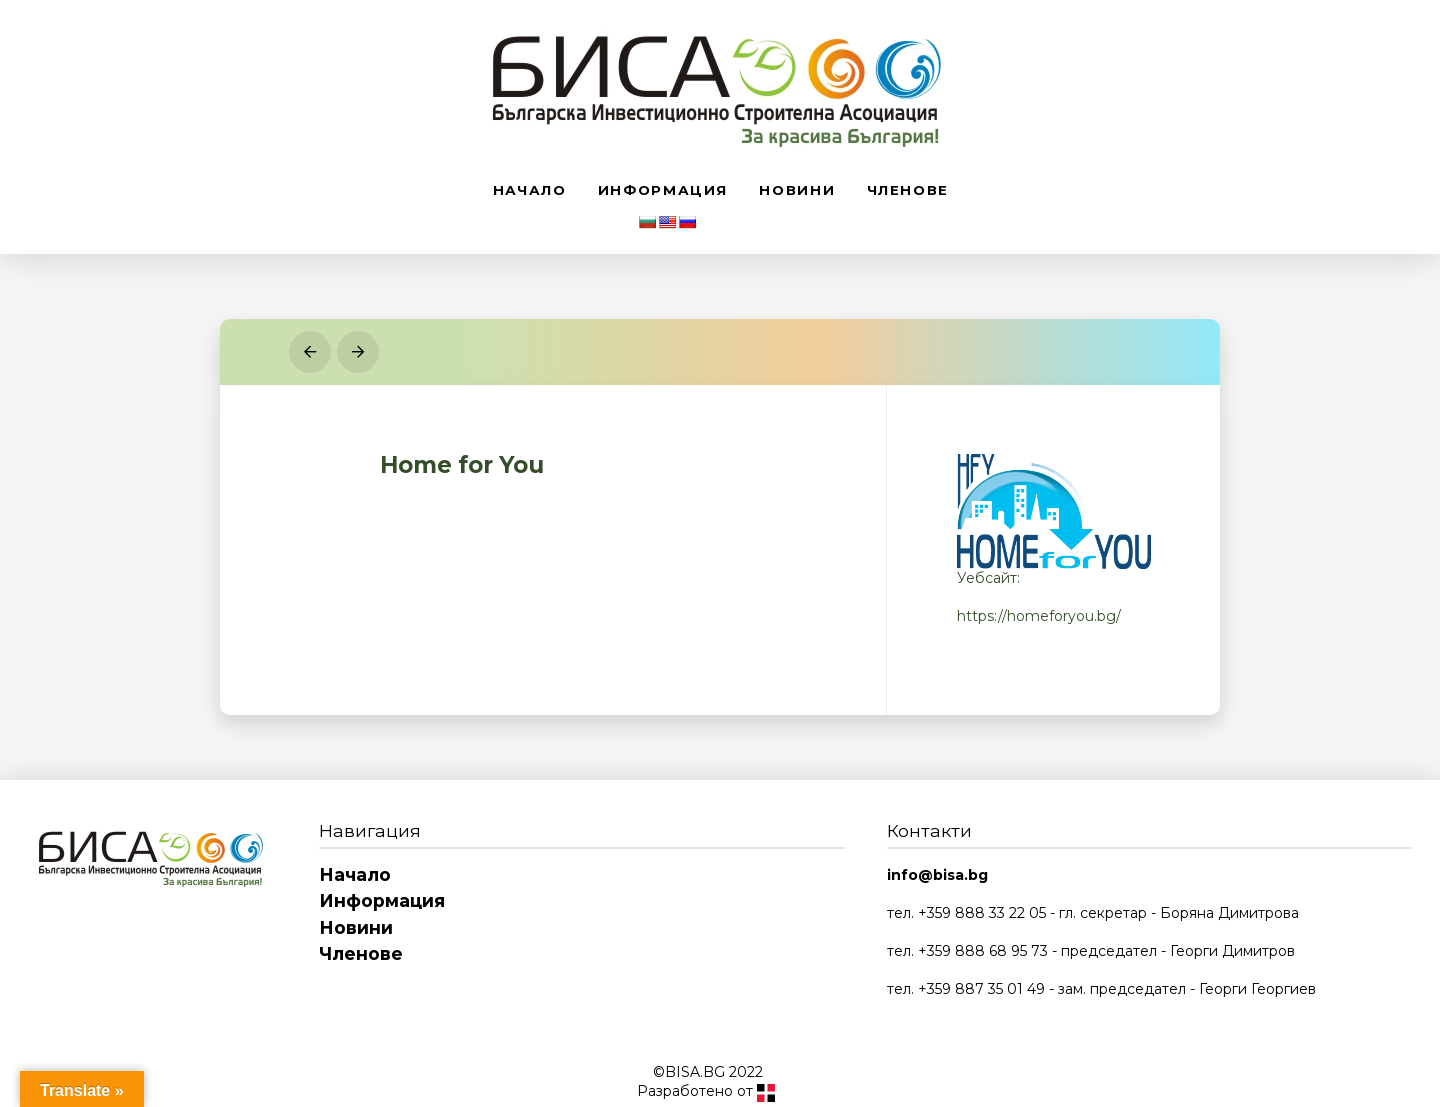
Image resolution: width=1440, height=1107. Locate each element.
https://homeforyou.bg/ (1039, 616)
